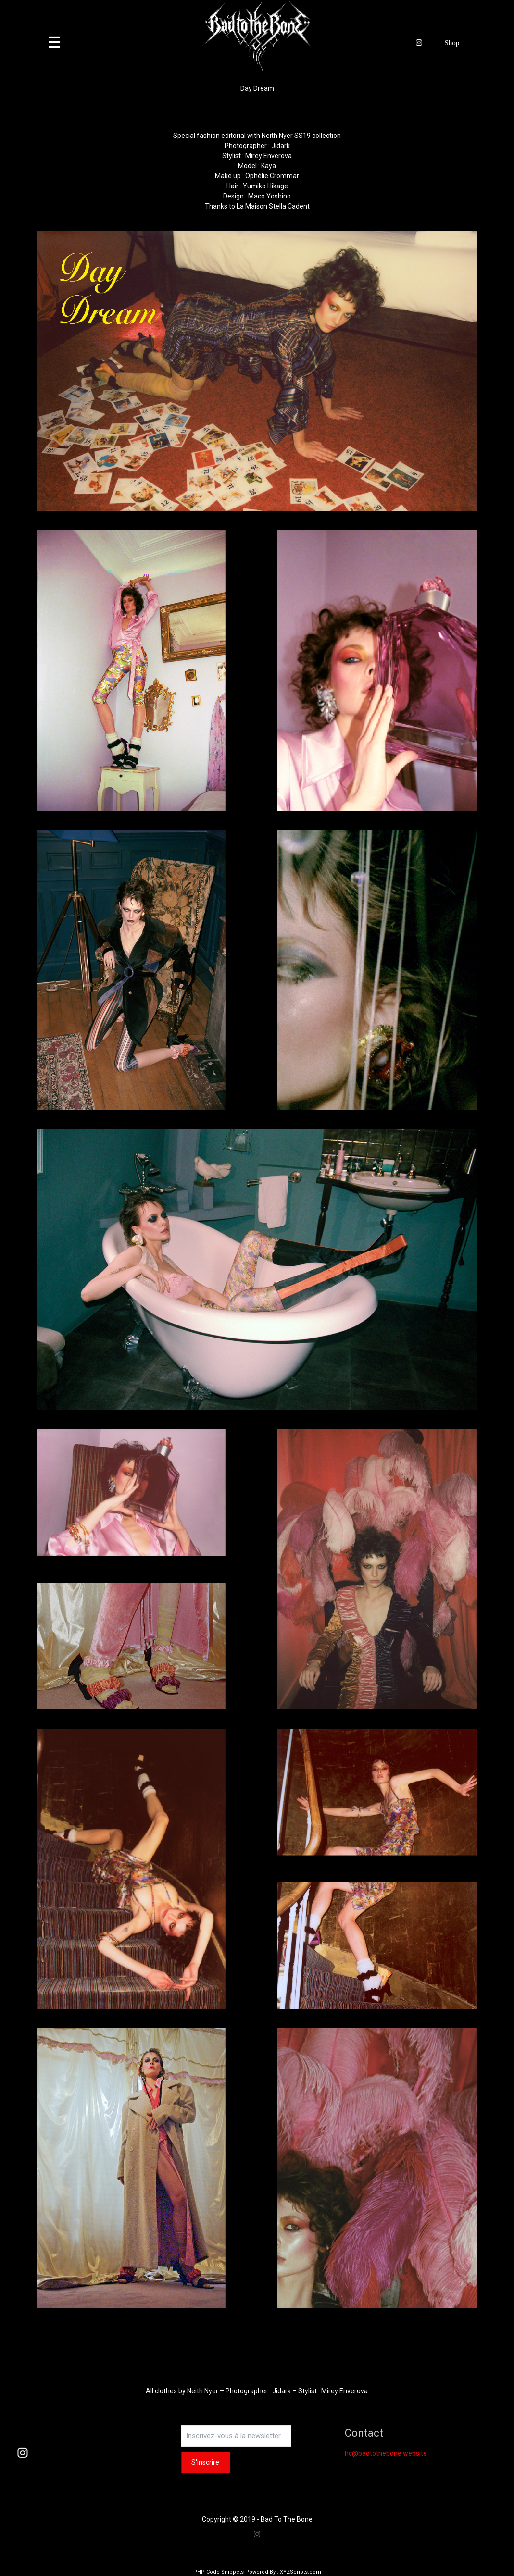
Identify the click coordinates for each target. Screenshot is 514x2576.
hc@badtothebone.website (386, 2453)
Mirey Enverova (268, 156)
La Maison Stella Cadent (273, 206)
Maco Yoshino (269, 196)
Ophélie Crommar (272, 176)
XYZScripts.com (300, 2572)
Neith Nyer (202, 2391)
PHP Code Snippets (218, 2572)
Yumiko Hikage (265, 186)
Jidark (280, 145)
